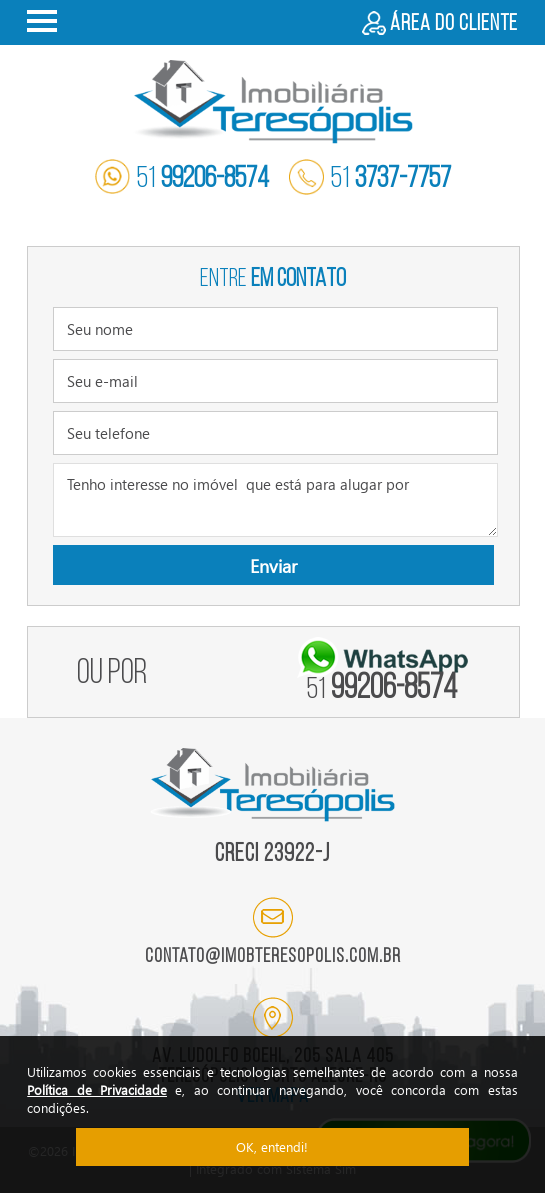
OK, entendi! (272, 1146)
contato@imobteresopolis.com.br (273, 957)
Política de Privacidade (97, 1089)
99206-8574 (382, 689)
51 (182, 179)
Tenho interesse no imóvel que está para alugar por (275, 500)
